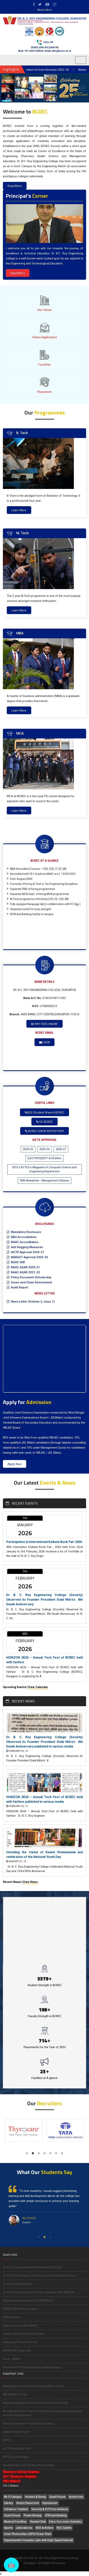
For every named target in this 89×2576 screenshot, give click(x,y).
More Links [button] (44, 9)
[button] (6, 87)
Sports (8, 2527)
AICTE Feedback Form (17, 2448)
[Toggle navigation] (80, 60)
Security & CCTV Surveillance (49, 2509)
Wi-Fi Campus (13, 2496)
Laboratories (24, 2527)
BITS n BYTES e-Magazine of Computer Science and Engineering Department (44, 1169)
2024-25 (28, 1149)
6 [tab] (56, 2153)
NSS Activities (44, 2527)
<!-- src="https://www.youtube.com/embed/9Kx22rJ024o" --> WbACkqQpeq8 (44, 1359)
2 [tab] (33, 2153)
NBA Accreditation (21, 1237)
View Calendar (38, 1687)
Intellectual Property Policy (20, 2342)
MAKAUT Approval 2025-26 (27, 1257)
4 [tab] (45, 2153)
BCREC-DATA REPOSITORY (44, 1131)
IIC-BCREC (44, 1121)
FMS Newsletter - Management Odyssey (44, 1180)
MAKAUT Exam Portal (16, 2431)
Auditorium (76, 2496)
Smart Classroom (27, 2503)
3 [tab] (39, 2153)
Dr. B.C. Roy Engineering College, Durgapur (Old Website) (39, 2292)
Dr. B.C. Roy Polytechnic (18, 2283)
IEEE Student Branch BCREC (44, 1112)
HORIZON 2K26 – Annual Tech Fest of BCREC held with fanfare (44, 1660)
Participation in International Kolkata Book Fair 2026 (44, 1542)
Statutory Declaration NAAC (20, 2325)
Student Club (38, 2521)
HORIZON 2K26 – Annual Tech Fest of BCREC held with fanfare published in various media (44, 1799)
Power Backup (33, 2515)
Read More (15, 186)
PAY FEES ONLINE (44, 1024)
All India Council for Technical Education (28, 2423)
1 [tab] (27, 2153)
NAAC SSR (16, 1262)
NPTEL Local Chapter (16, 2456)
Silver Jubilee (11, 2358)
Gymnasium (50, 2503)
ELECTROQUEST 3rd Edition (44, 1158)
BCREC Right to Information (20, 2308)
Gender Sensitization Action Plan (24, 2333)
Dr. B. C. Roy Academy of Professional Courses (33, 2267)
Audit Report (17, 1287)
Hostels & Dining (35, 2496)
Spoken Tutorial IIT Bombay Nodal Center (29, 2465)
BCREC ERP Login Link (16, 2350)
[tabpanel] (24, 2130)
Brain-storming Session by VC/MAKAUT (28, 2300)
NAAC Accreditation (22, 1242)
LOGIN (44, 1042)
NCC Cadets (64, 2527)
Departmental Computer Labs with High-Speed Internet (38, 2540)
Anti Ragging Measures (25, 1247)
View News (30, 1882)
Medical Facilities (15, 2521)
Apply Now (15, 1464)
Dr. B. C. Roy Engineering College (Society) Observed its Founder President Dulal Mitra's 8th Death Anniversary (44, 1599)
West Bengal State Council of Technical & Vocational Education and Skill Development (42, 2413)
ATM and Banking (56, 2515)
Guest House (57, 2496)
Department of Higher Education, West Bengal (31, 2367)
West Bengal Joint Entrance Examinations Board (33, 2386)
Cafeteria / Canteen (16, 2509)
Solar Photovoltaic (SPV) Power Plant (27, 2534)
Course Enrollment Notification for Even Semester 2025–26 (38, 69)
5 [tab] (50, 2153)
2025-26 (44, 1149)
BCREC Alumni (12, 2317)
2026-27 (61, 1149)
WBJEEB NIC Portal (15, 2394)
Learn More (19, 510)
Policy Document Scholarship (29, 1277)
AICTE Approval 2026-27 (25, 1252)
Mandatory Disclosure (24, 1232)
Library (8, 2503)
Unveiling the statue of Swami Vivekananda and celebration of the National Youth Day (44, 1854)
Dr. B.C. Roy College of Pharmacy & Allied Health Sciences (39, 2275)
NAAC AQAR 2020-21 (23, 1267)
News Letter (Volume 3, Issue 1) (31, 1301)
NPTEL (7, 2440)
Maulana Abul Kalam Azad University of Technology (35, 2402)
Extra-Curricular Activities (65, 2521)
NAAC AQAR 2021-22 (23, 1272)
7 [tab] (62, 2153)
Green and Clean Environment (29, 1282)
